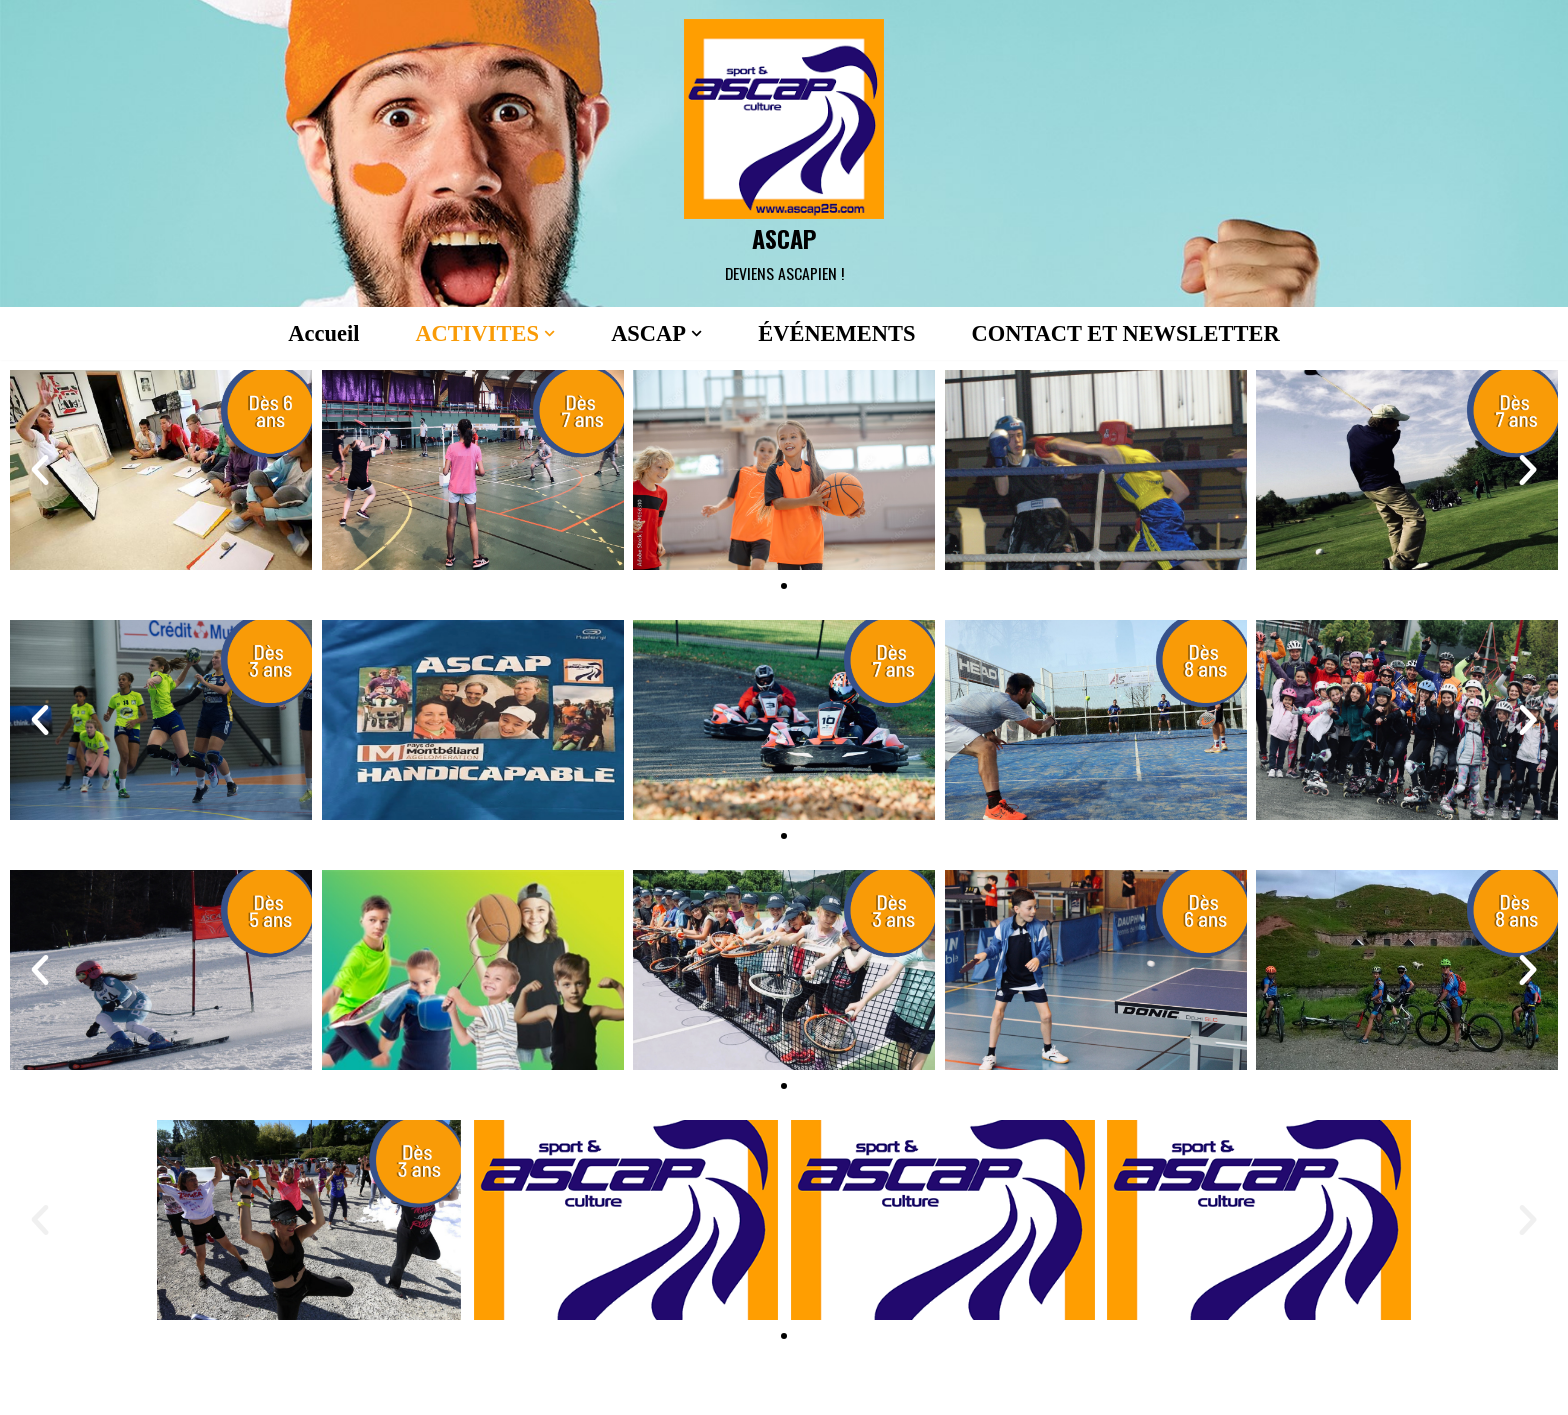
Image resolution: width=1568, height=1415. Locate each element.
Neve (232, 1388)
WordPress (420, 1388)
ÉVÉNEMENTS (837, 333)
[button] (546, 333)
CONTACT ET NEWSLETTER (1129, 333)
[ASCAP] (784, 153)
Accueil (319, 333)
